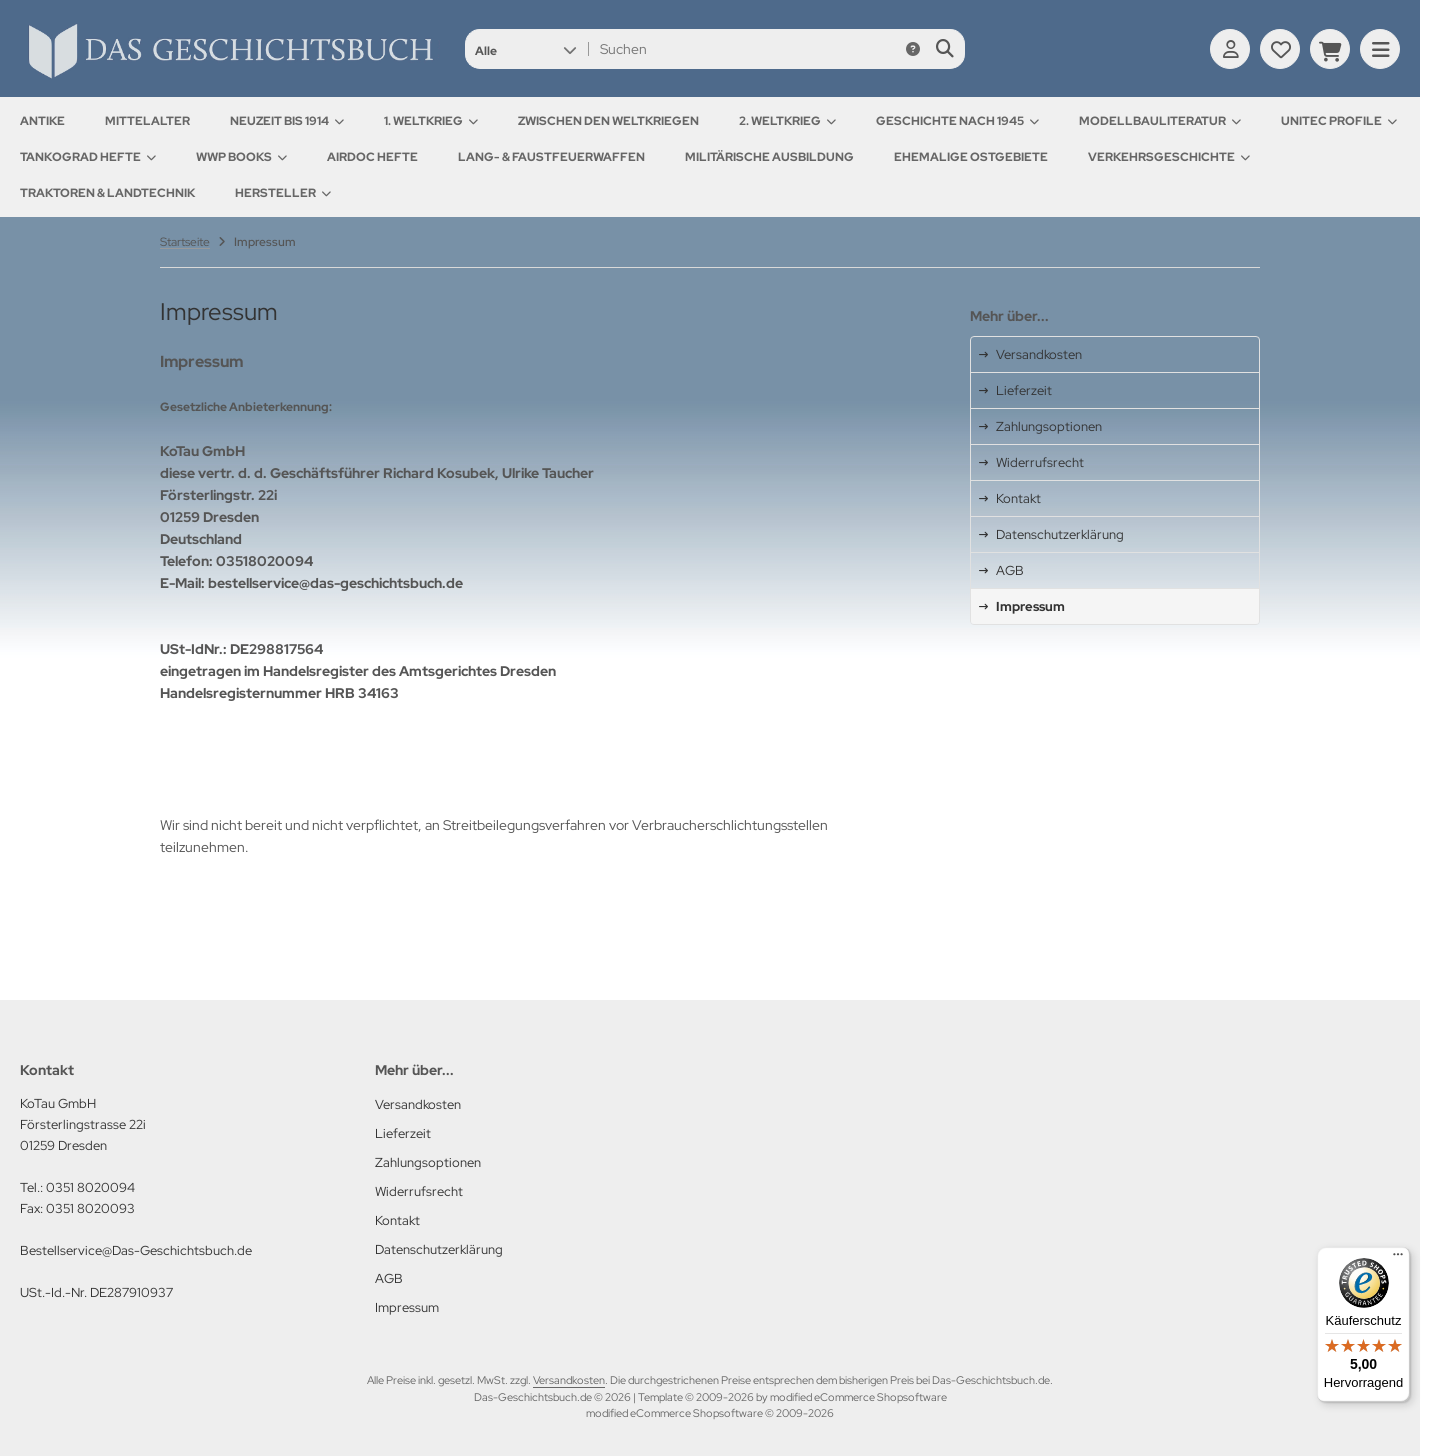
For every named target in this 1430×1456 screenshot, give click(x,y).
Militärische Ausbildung (769, 157)
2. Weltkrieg (787, 121)
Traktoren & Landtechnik (107, 193)
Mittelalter (147, 121)
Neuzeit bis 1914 (287, 121)
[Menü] (1398, 1259)
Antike (42, 121)
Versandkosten (569, 1380)
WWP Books (241, 157)
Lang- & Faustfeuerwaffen (551, 157)
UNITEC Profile (1339, 121)
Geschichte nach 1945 (957, 121)
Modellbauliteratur (1160, 121)
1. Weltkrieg (431, 121)
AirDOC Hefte (372, 157)
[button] (525, 49)
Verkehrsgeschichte (1169, 157)
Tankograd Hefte (88, 157)
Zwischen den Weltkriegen (608, 121)
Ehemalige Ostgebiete (971, 157)
